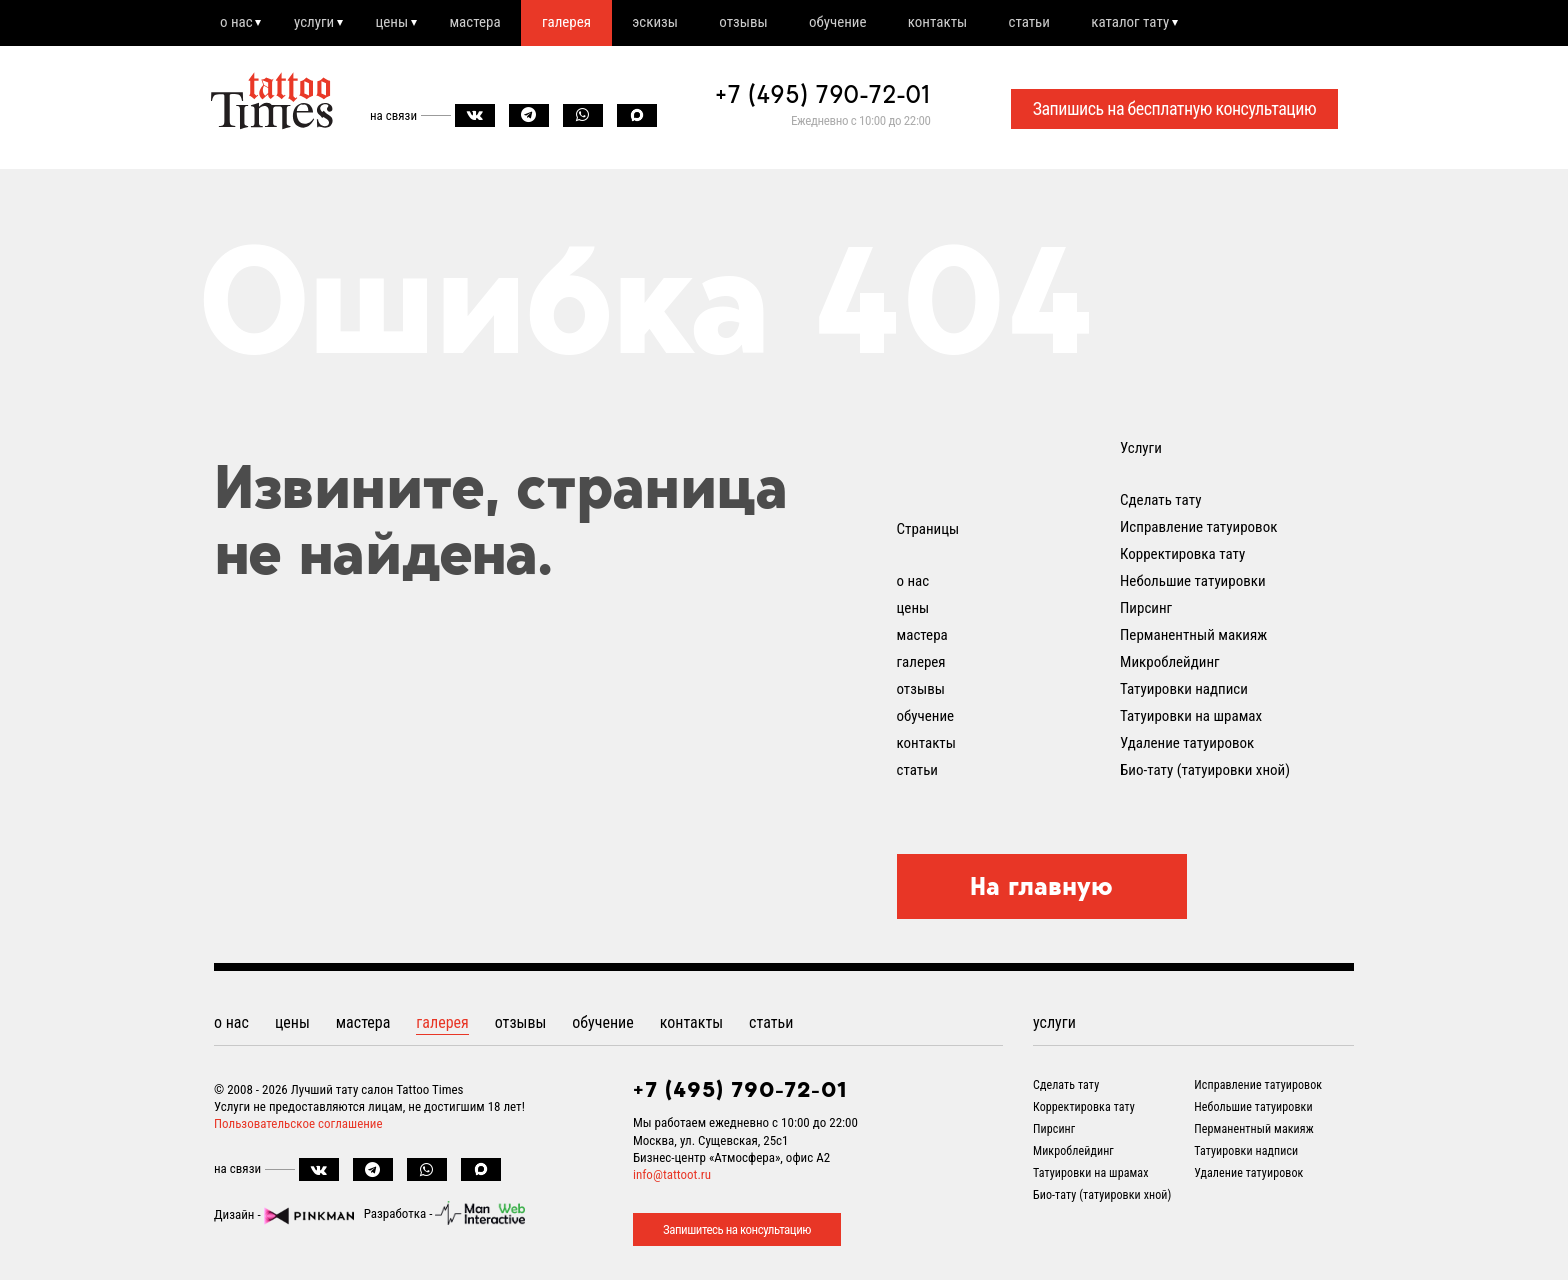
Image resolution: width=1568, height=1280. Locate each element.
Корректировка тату (1182, 555)
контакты (960, 23)
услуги (318, 23)
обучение (858, 23)
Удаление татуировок (1187, 744)
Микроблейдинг (1170, 663)
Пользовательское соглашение (298, 1124)
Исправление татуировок (1198, 528)
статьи (1054, 23)
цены (398, 23)
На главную (1041, 887)
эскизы (670, 23)
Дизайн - (284, 1215)
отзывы (761, 23)
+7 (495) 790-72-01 (823, 96)
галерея (578, 23)
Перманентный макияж (1193, 636)
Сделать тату (1160, 501)
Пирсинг (1146, 609)
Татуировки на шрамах (1191, 717)
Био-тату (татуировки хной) (1205, 771)
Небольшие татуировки (1193, 582)
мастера (484, 23)
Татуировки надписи (1184, 690)
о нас (237, 23)
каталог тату (1159, 23)
